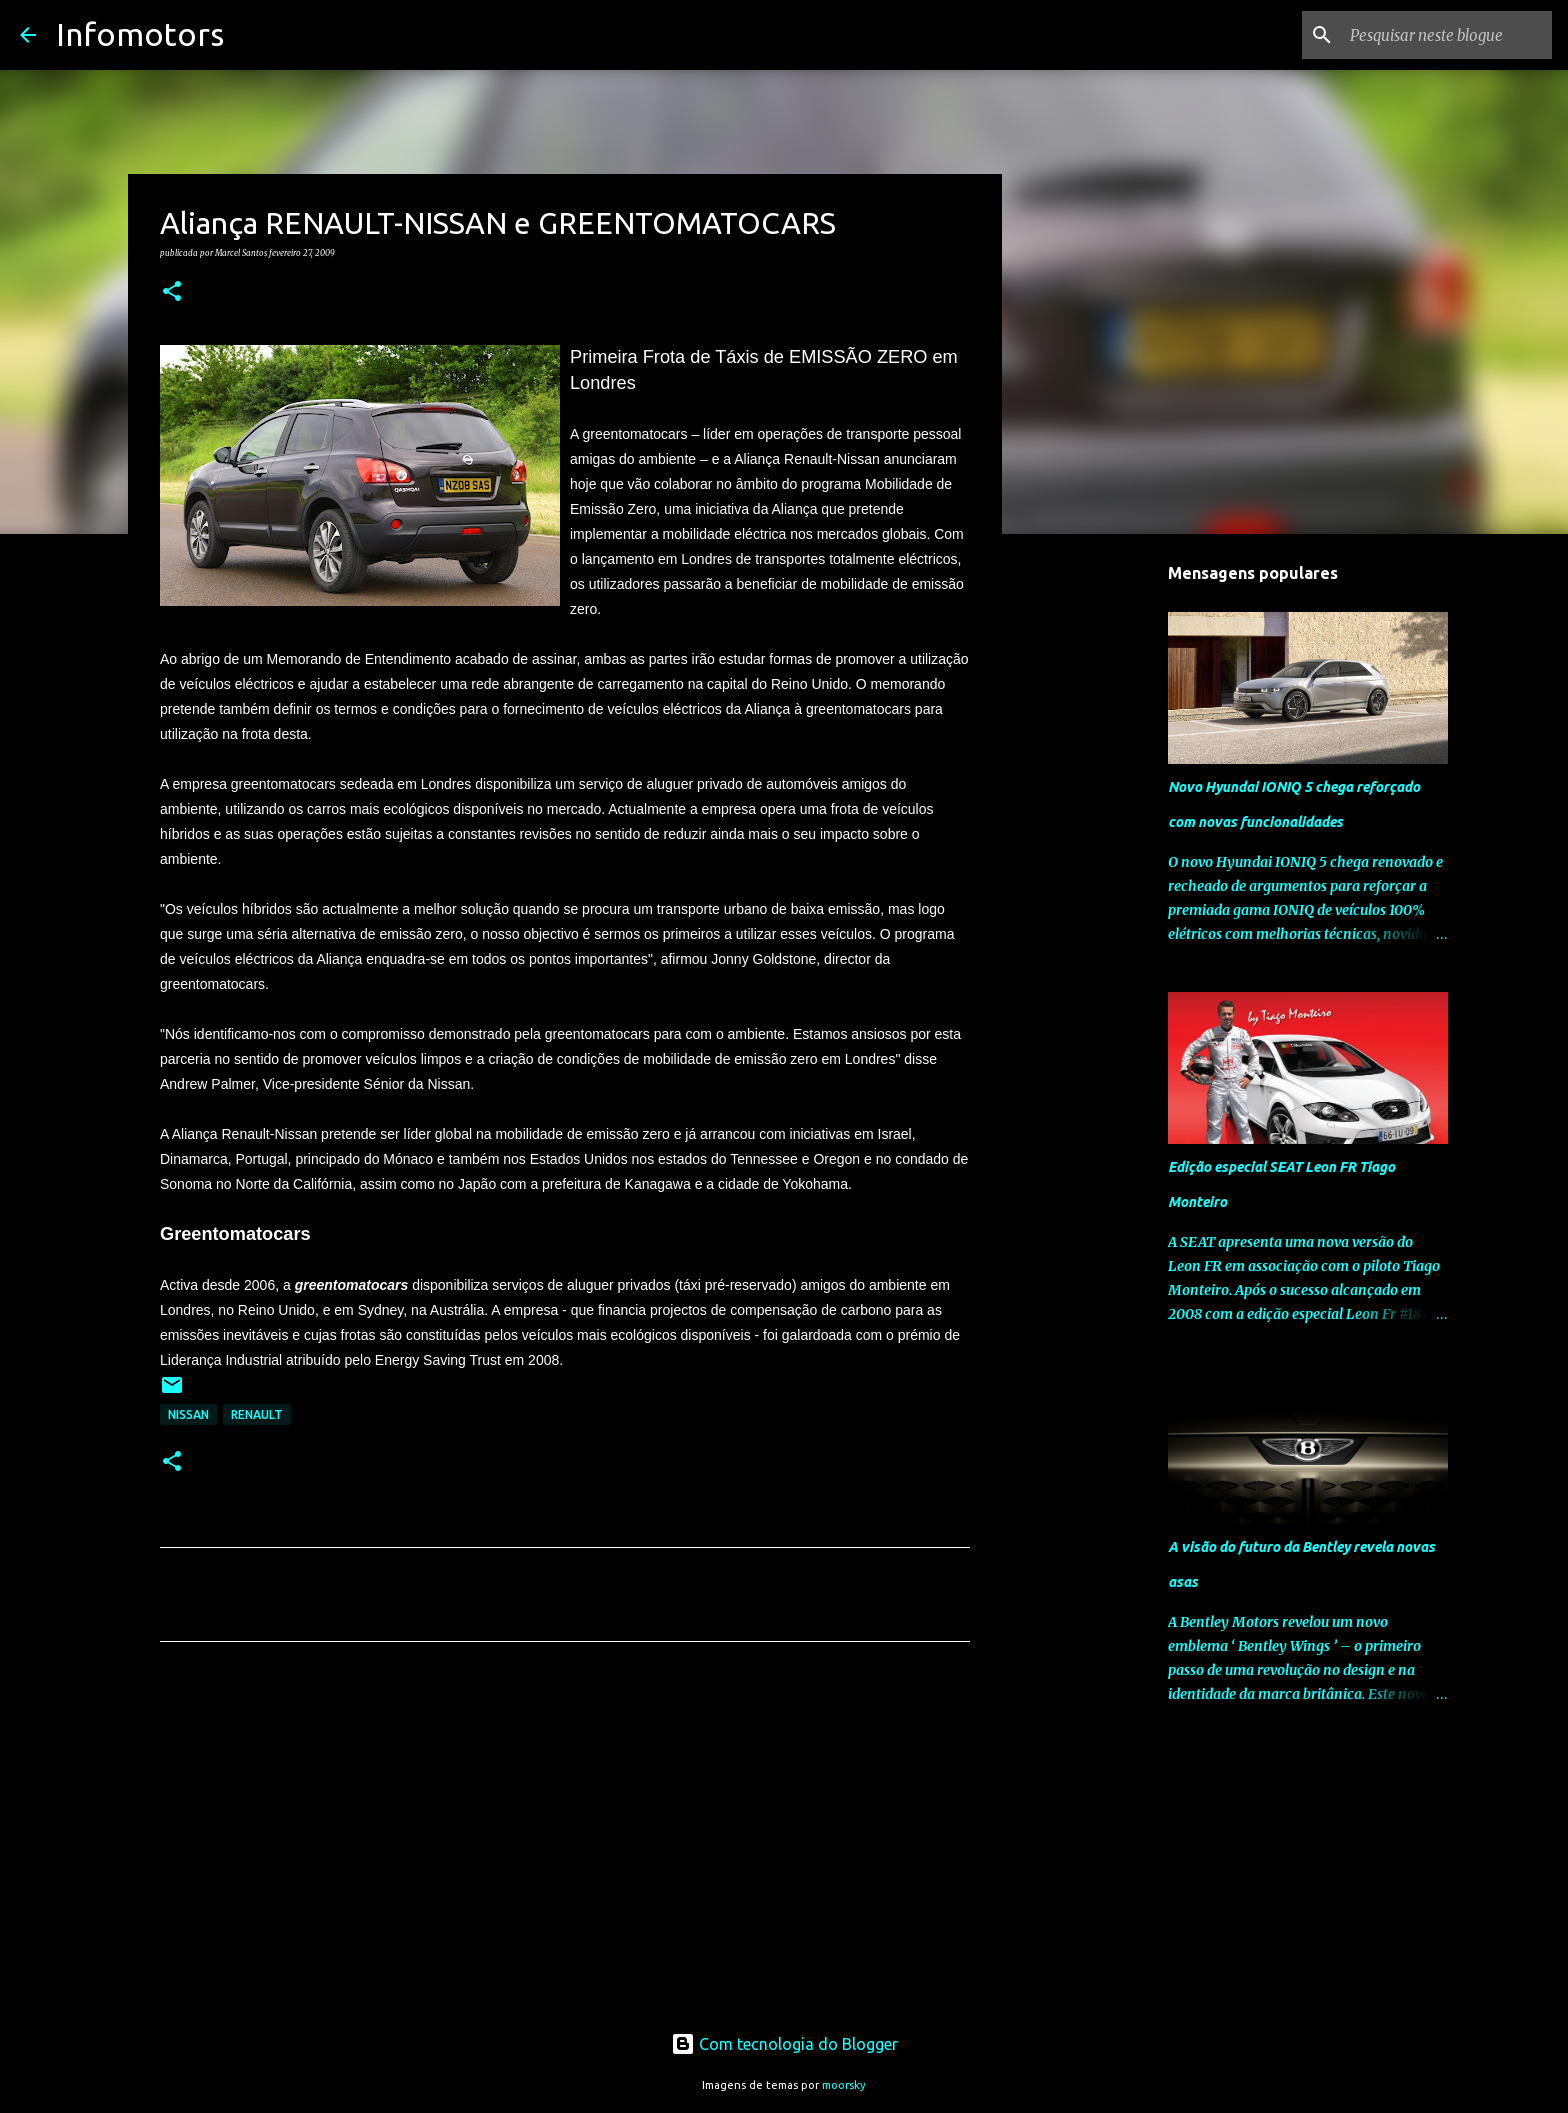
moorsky (844, 2085)
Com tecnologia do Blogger (784, 2044)
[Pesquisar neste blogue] (1447, 35)
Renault (257, 1414)
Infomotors (140, 34)
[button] (172, 292)
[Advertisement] (565, 1844)
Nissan (188, 1414)
